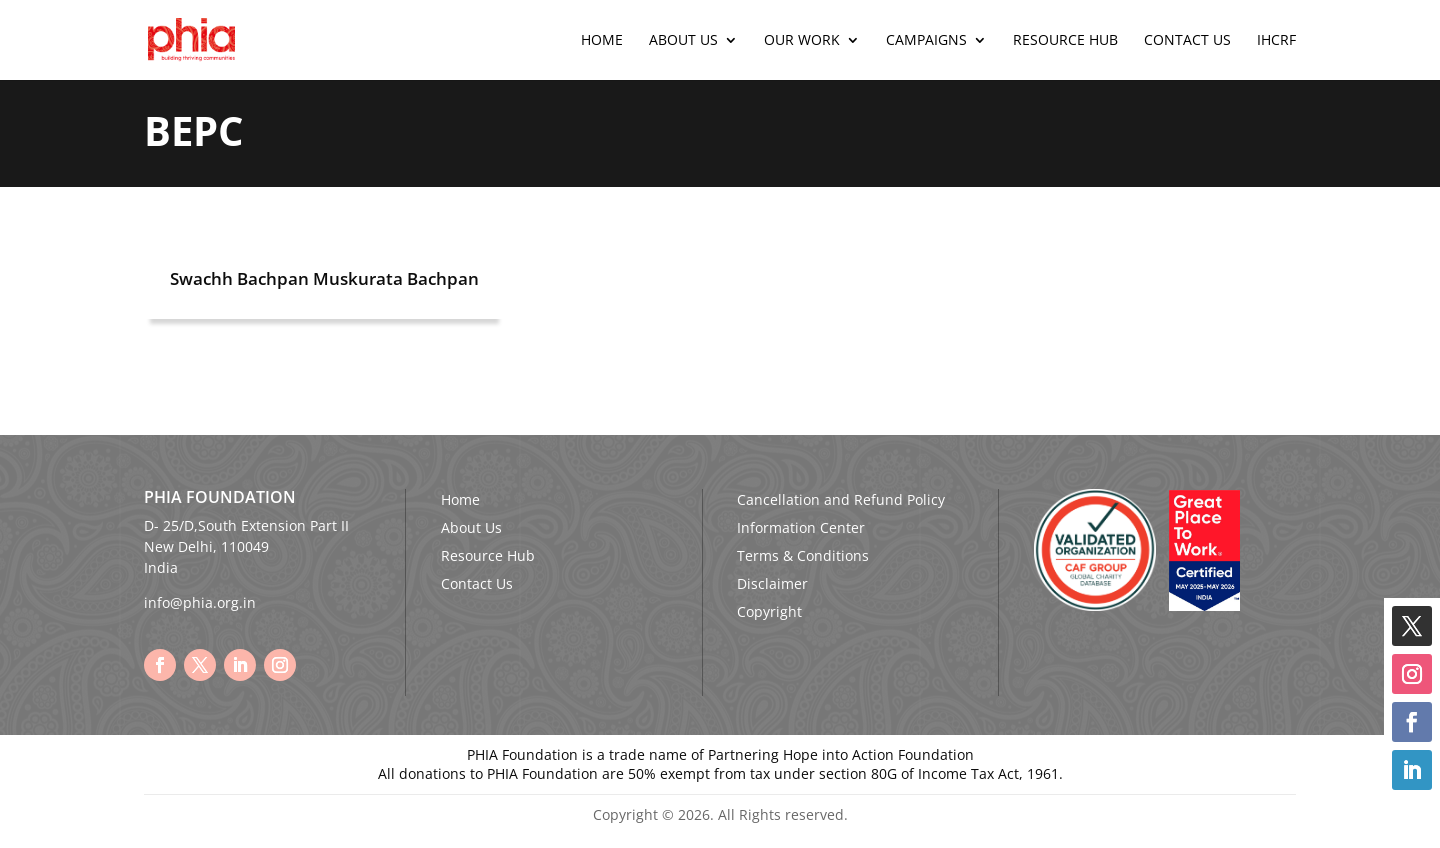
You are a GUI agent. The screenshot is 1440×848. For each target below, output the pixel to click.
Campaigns (926, 41)
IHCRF (1276, 41)
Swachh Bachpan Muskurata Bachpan (324, 278)
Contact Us (1187, 41)
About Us (683, 41)
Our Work (802, 41)
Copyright (769, 611)
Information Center (801, 527)
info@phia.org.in (200, 602)
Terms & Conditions (803, 555)
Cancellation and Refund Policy (841, 499)
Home (602, 41)
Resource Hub (1065, 41)
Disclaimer (772, 583)
